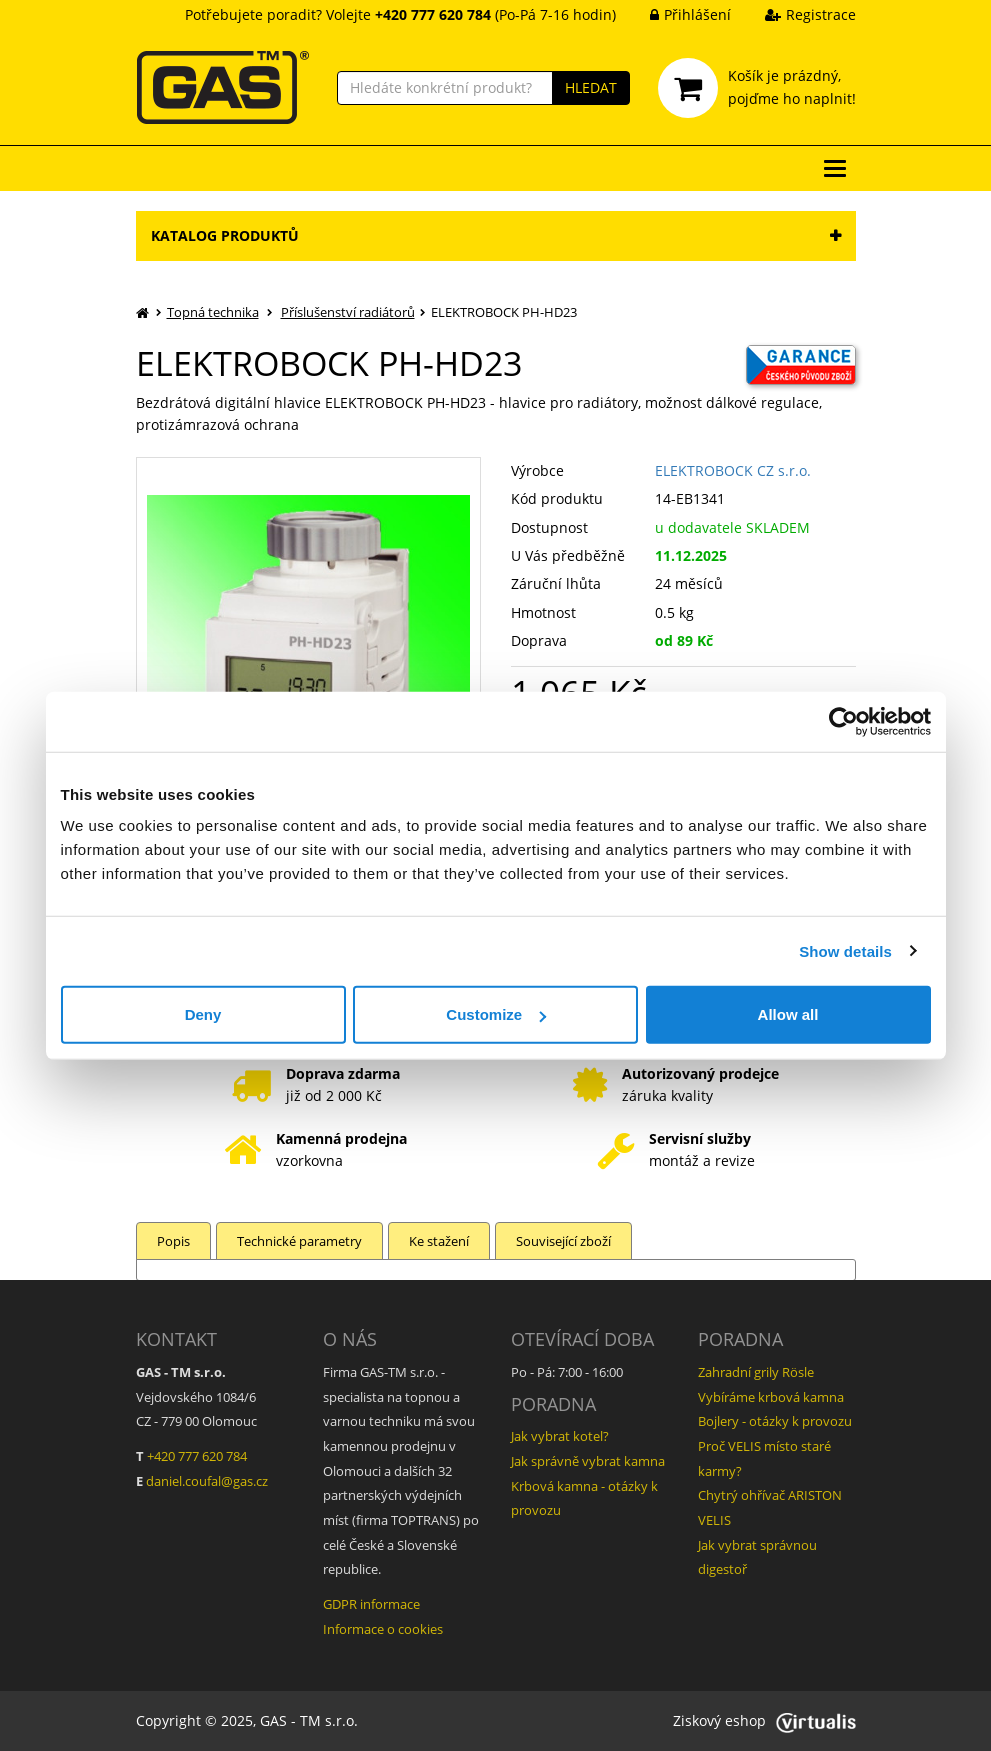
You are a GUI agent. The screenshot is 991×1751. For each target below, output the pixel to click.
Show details (845, 950)
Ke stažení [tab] (439, 1241)
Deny (203, 1014)
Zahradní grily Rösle (756, 1372)
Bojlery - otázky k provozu (775, 1421)
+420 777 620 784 (197, 1456)
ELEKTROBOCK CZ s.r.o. (733, 470)
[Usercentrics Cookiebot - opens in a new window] (843, 721)
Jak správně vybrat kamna (588, 1461)
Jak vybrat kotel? (560, 1436)
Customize (496, 1014)
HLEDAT (591, 87)
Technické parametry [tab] (299, 1241)
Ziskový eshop (764, 1720)
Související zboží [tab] (563, 1241)
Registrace (795, 14)
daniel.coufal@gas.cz (207, 1481)
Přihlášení (675, 14)
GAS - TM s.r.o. (309, 1720)
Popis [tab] (173, 1241)
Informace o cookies (383, 1629)
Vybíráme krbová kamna (771, 1397)
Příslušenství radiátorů (348, 312)
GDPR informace (371, 1604)
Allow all (788, 1014)
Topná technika (213, 312)
